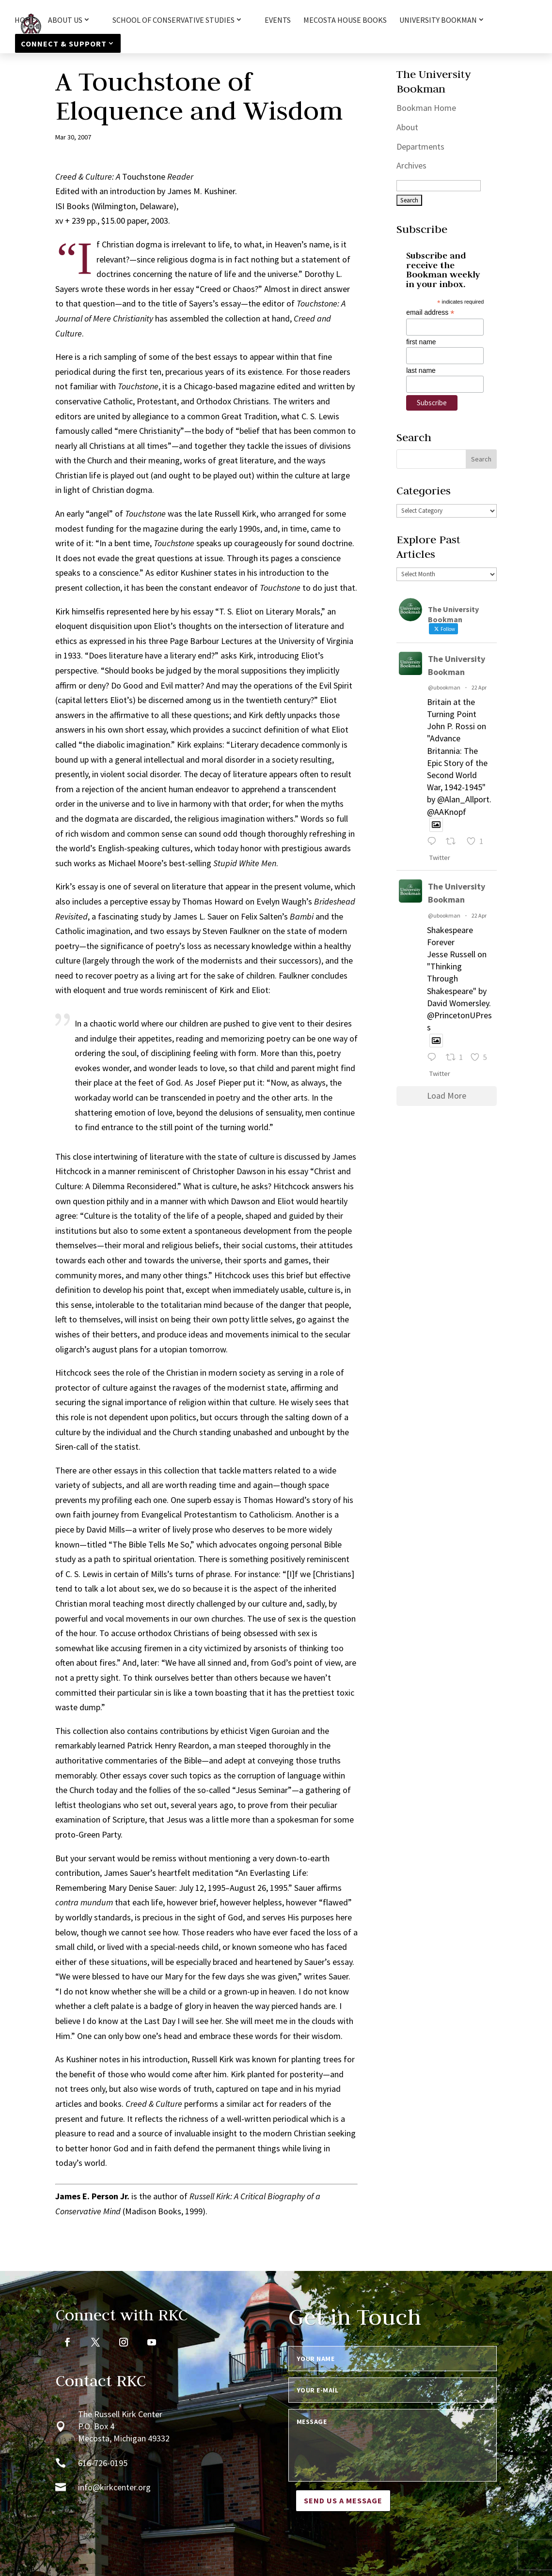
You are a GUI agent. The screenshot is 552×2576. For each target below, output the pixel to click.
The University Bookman (456, 665)
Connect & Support (64, 43)
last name (421, 370)
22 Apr (479, 687)
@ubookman (444, 687)
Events (278, 20)
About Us (65, 20)
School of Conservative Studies (173, 20)
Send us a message (343, 2500)
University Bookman (438, 20)
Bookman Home (426, 107)
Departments (420, 146)
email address (430, 312)
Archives (411, 165)
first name (421, 342)
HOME (25, 20)
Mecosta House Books (345, 20)
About (407, 127)
